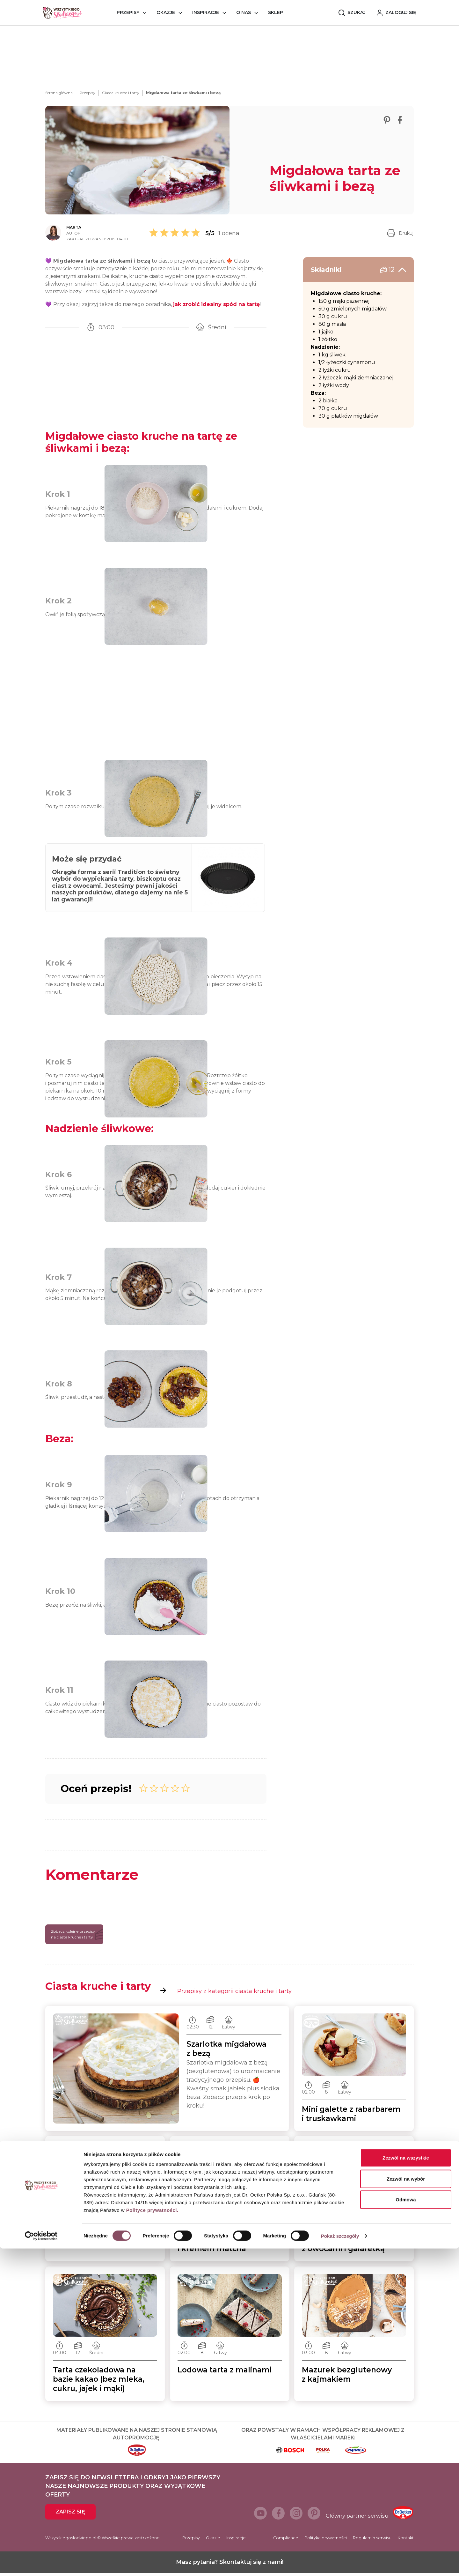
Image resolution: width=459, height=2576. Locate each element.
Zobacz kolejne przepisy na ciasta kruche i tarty (77, 1937)
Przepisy (128, 12)
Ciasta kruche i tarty (120, 92)
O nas (243, 12)
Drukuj (400, 233)
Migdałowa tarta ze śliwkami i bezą (183, 92)
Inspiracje (205, 12)
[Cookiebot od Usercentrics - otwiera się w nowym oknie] (41, 2563)
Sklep (275, 12)
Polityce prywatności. (152, 2537)
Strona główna (59, 92)
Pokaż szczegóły (340, 2563)
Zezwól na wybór (406, 2506)
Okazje (166, 12)
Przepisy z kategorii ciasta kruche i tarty (226, 1994)
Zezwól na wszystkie (405, 2485)
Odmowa (406, 2527)
